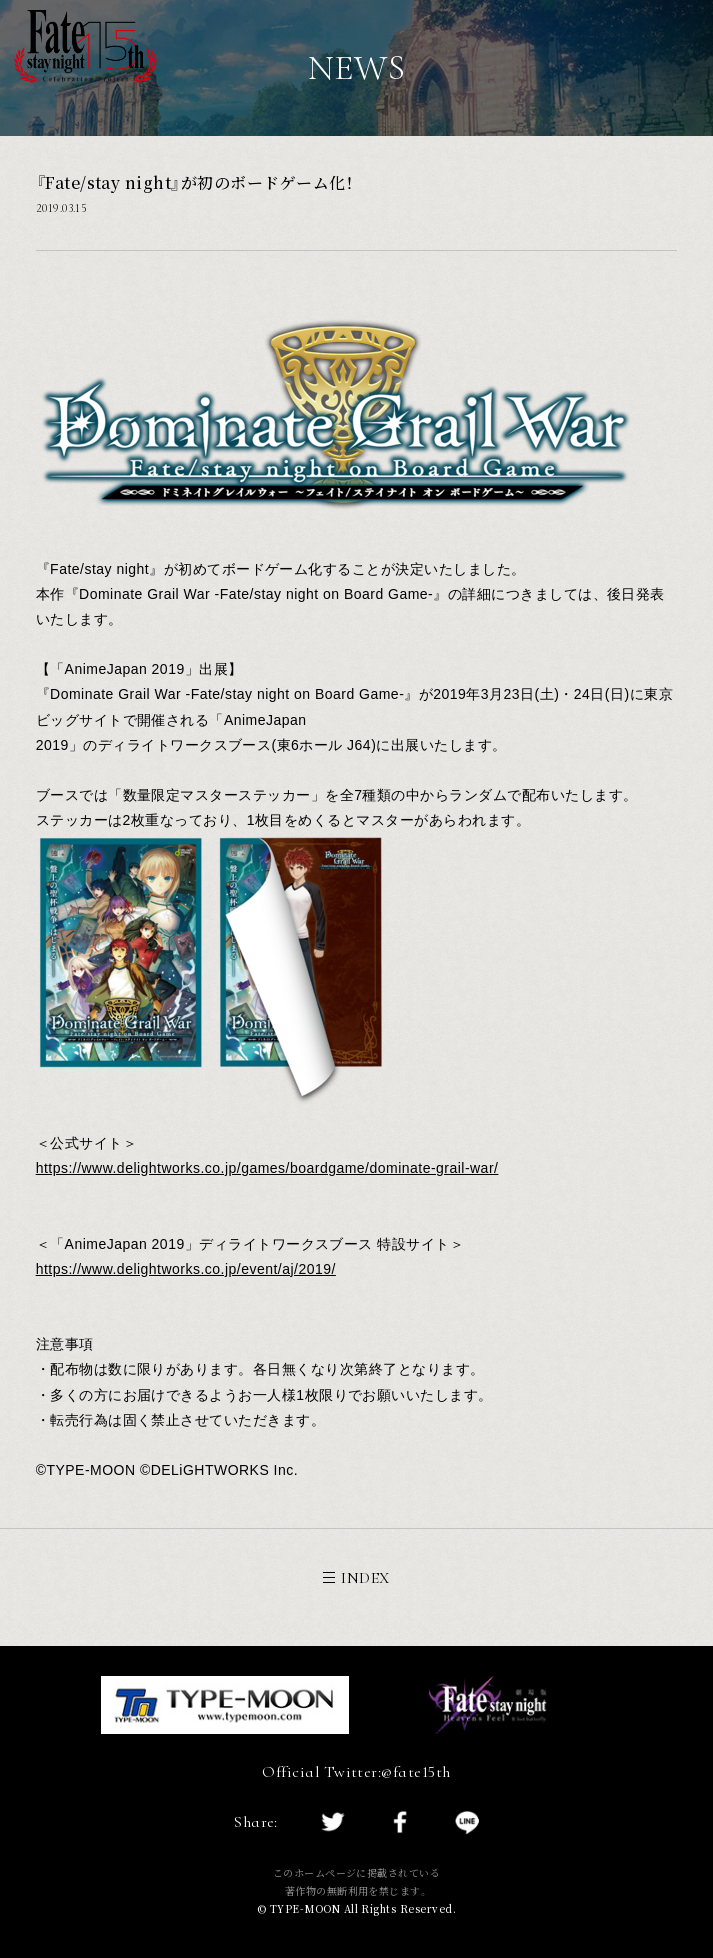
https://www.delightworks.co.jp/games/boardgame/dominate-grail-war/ (267, 1168)
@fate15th (415, 1772)
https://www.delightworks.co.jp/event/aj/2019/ (186, 1269)
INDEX (356, 1578)
